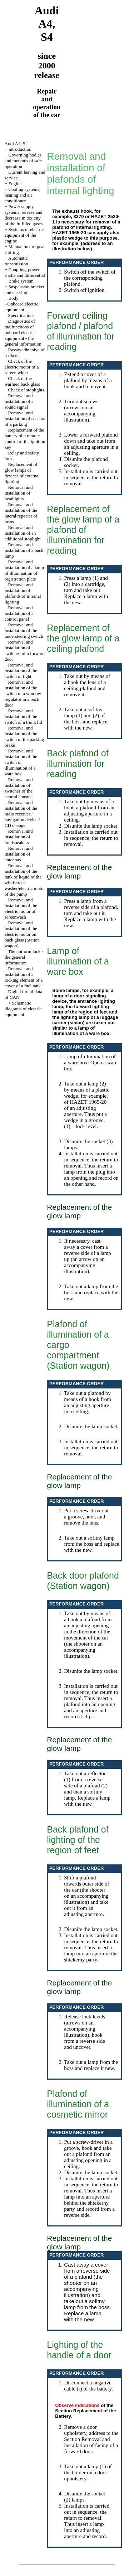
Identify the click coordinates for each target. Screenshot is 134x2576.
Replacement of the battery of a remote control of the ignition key (25, 438)
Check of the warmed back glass (22, 381)
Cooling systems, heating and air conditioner (22, 195)
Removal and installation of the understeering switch (24, 630)
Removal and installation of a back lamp (24, 550)
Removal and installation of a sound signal (19, 401)
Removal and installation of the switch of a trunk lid (23, 716)
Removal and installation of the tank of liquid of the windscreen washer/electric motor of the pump (25, 880)
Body (13, 298)
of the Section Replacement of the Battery (85, 2411)
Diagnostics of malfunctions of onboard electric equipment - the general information (23, 332)
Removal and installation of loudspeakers (19, 836)
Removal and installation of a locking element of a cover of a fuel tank (24, 977)
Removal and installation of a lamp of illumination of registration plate (24, 570)
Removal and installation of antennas (19, 854)
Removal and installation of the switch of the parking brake (24, 736)
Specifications (21, 315)
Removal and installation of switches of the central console (19, 788)
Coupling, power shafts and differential (25, 272)
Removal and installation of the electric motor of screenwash (21, 908)
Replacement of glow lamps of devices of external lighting (22, 473)
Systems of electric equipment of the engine (24, 235)
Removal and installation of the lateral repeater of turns (21, 513)
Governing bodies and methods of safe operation (23, 160)
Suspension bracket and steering (24, 289)
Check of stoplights (26, 390)
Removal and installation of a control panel (19, 613)
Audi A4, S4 (16, 143)
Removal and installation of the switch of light (21, 670)
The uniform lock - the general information (24, 957)
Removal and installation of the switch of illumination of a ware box (21, 762)
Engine (14, 183)
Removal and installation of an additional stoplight (23, 533)
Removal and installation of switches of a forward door (25, 650)
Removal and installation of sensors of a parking (25, 418)
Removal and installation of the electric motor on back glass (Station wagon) (22, 934)
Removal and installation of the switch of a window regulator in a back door (23, 693)
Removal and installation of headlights (19, 493)
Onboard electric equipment (22, 306)
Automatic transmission (16, 260)
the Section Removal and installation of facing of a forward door (91, 2442)
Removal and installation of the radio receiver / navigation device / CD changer (22, 814)
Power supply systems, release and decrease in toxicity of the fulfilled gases (24, 215)
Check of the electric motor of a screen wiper (22, 366)
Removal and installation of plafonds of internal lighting (23, 593)
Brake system (20, 281)
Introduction (19, 149)
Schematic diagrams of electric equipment (23, 1008)
